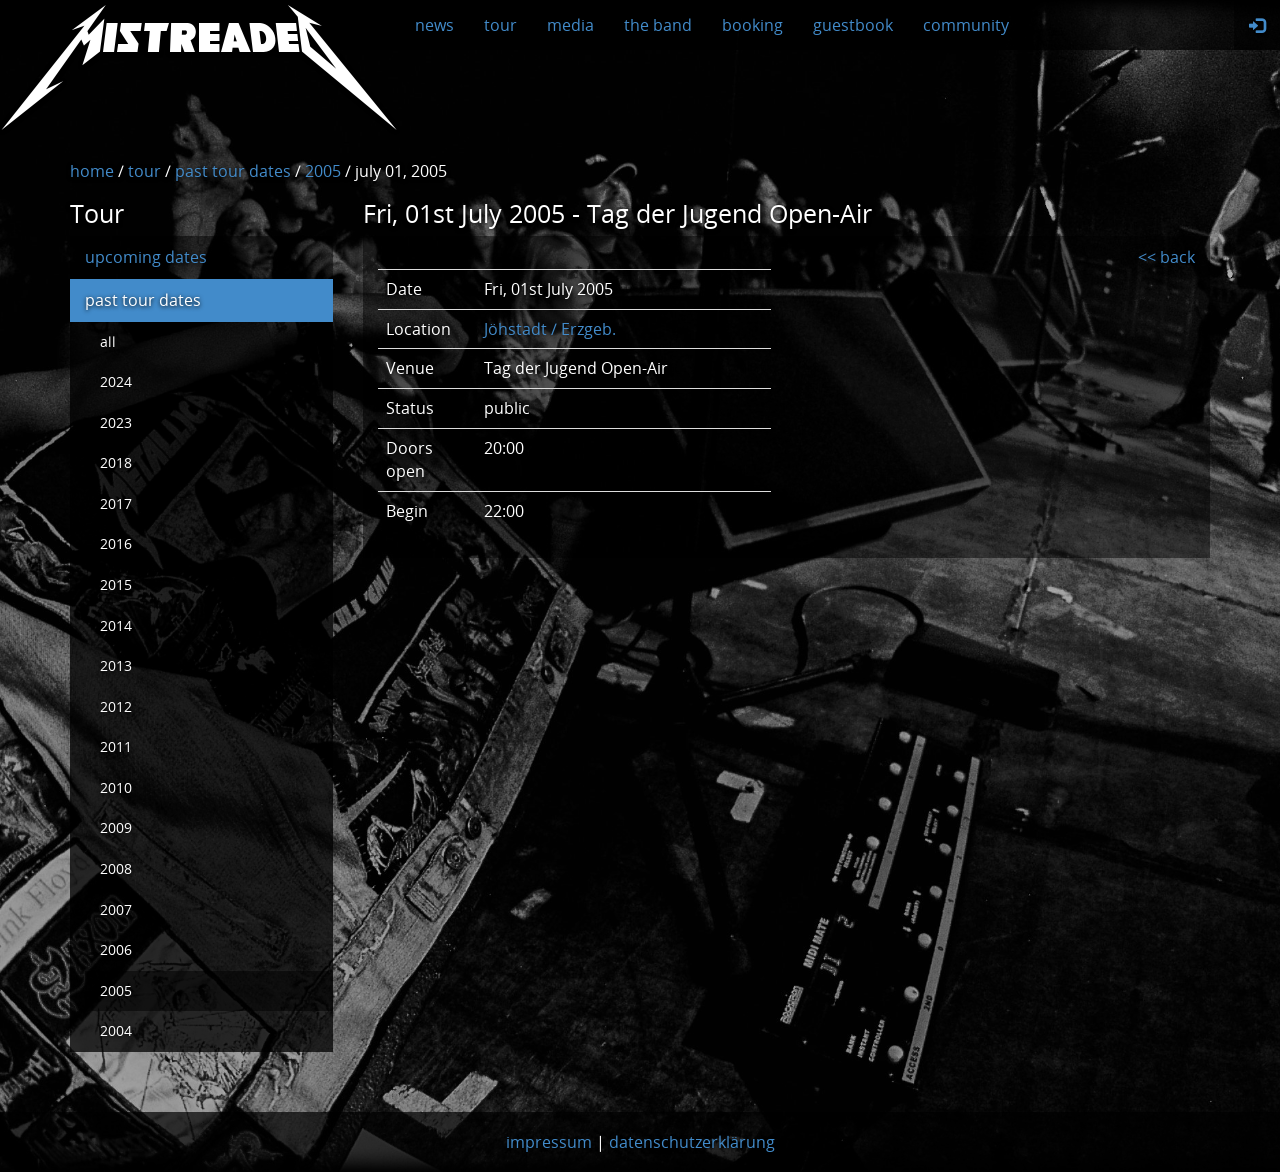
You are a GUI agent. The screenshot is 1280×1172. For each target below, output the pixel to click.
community (966, 25)
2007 (116, 909)
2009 (116, 827)
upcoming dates (146, 257)
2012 (116, 706)
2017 (116, 503)
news (434, 25)
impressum (549, 1142)
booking (752, 25)
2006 (116, 949)
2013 (116, 665)
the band (658, 25)
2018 (116, 462)
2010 (116, 787)
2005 (116, 990)
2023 (116, 422)
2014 (116, 625)
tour (500, 25)
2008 (116, 868)
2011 (116, 746)
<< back (1166, 257)
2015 (116, 584)
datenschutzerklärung (692, 1142)
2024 (116, 381)
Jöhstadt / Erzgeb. (550, 329)
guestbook (853, 25)
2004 (116, 1030)
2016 (116, 543)
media (570, 25)
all (108, 341)
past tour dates (143, 300)
